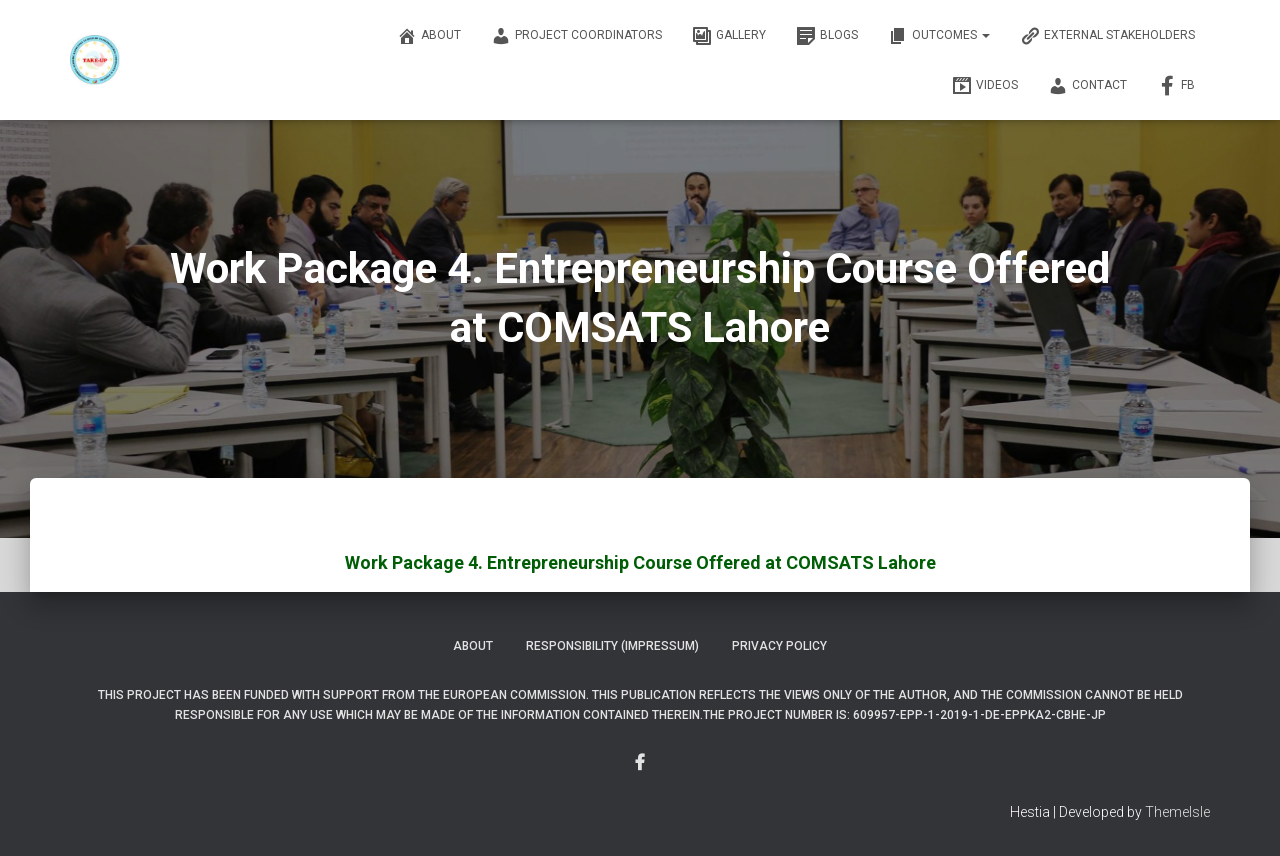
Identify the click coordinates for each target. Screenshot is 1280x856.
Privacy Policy (779, 646)
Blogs (827, 36)
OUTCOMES (939, 36)
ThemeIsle (1177, 812)
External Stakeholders (1107, 36)
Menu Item (640, 763)
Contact (1087, 86)
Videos (985, 86)
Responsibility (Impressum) (612, 646)
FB (1176, 86)
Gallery (729, 36)
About (429, 36)
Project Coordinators (576, 36)
